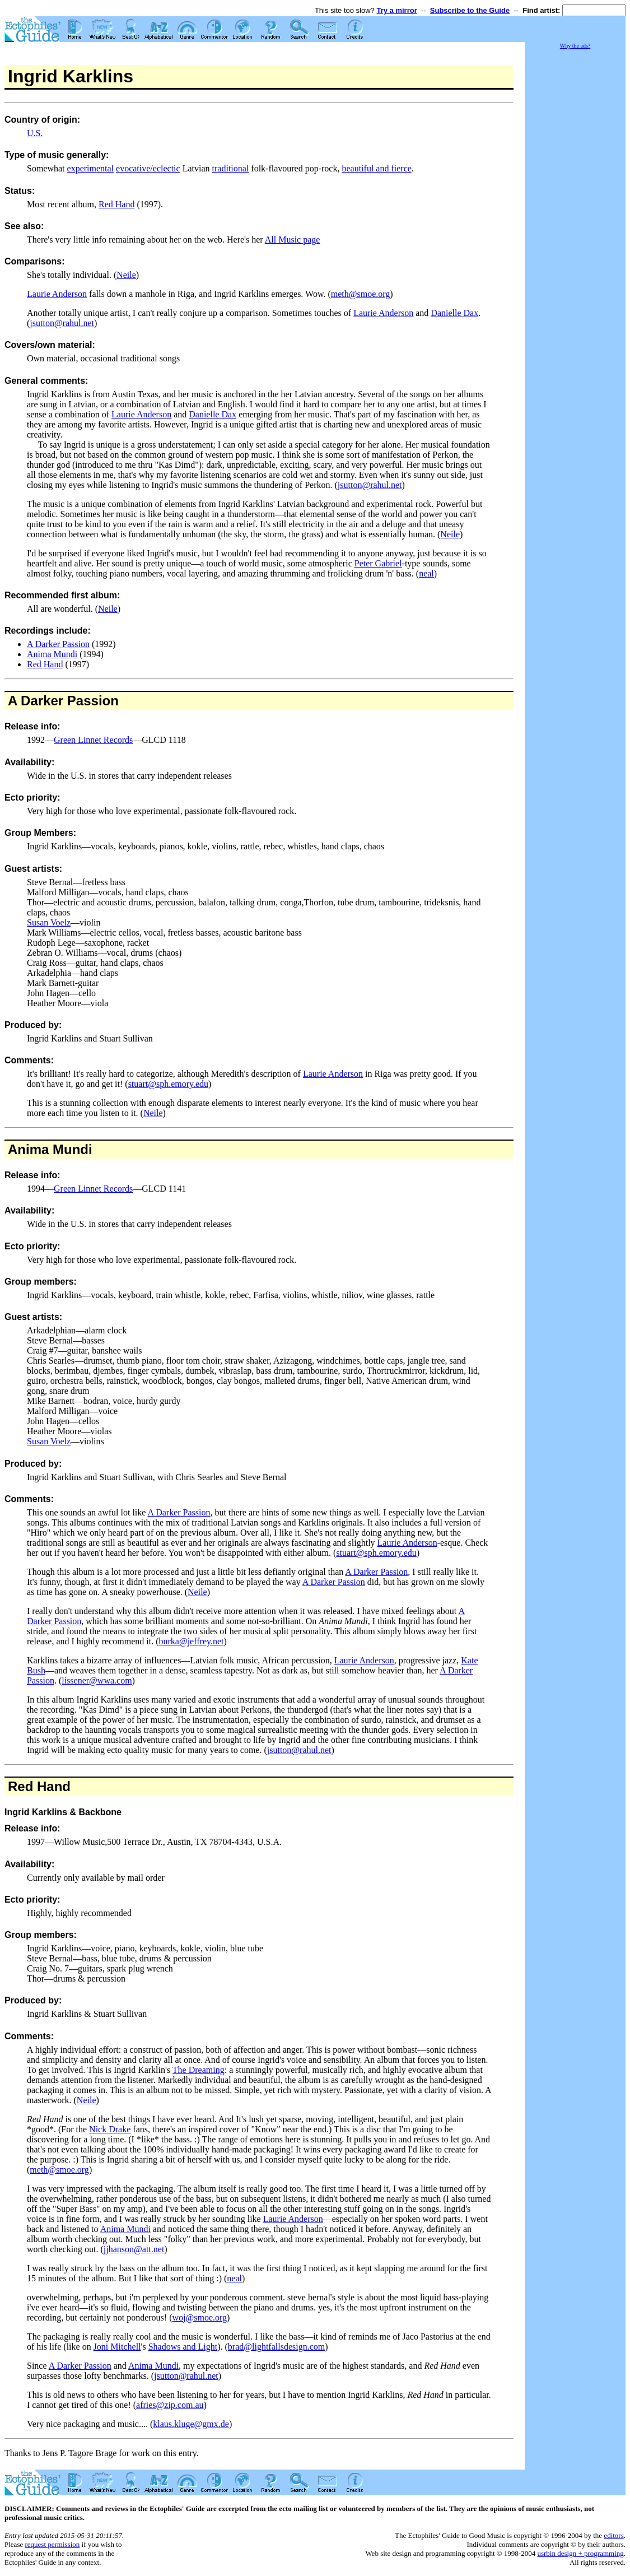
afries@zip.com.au (169, 2405)
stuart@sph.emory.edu (168, 1084)
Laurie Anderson (57, 294)
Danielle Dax (454, 313)
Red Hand (116, 204)
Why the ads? (575, 46)
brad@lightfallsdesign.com (276, 2346)
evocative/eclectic (148, 168)
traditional (230, 168)
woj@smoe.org (199, 2317)
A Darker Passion (58, 644)
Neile (126, 275)
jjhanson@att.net (134, 2249)
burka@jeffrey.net (190, 1641)
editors (613, 2535)
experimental (90, 168)
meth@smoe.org (360, 294)
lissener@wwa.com (97, 1680)
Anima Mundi (52, 654)
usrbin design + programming (580, 2553)
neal (426, 573)
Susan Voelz (49, 922)
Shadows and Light (183, 2346)
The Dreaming (198, 2070)
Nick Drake (109, 2129)
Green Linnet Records (93, 740)
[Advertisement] (575, 218)
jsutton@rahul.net (62, 323)
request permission (52, 2544)
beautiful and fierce (376, 168)
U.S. (35, 133)
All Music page (292, 239)
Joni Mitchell (117, 2346)
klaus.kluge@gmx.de (191, 2424)
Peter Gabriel (378, 563)
